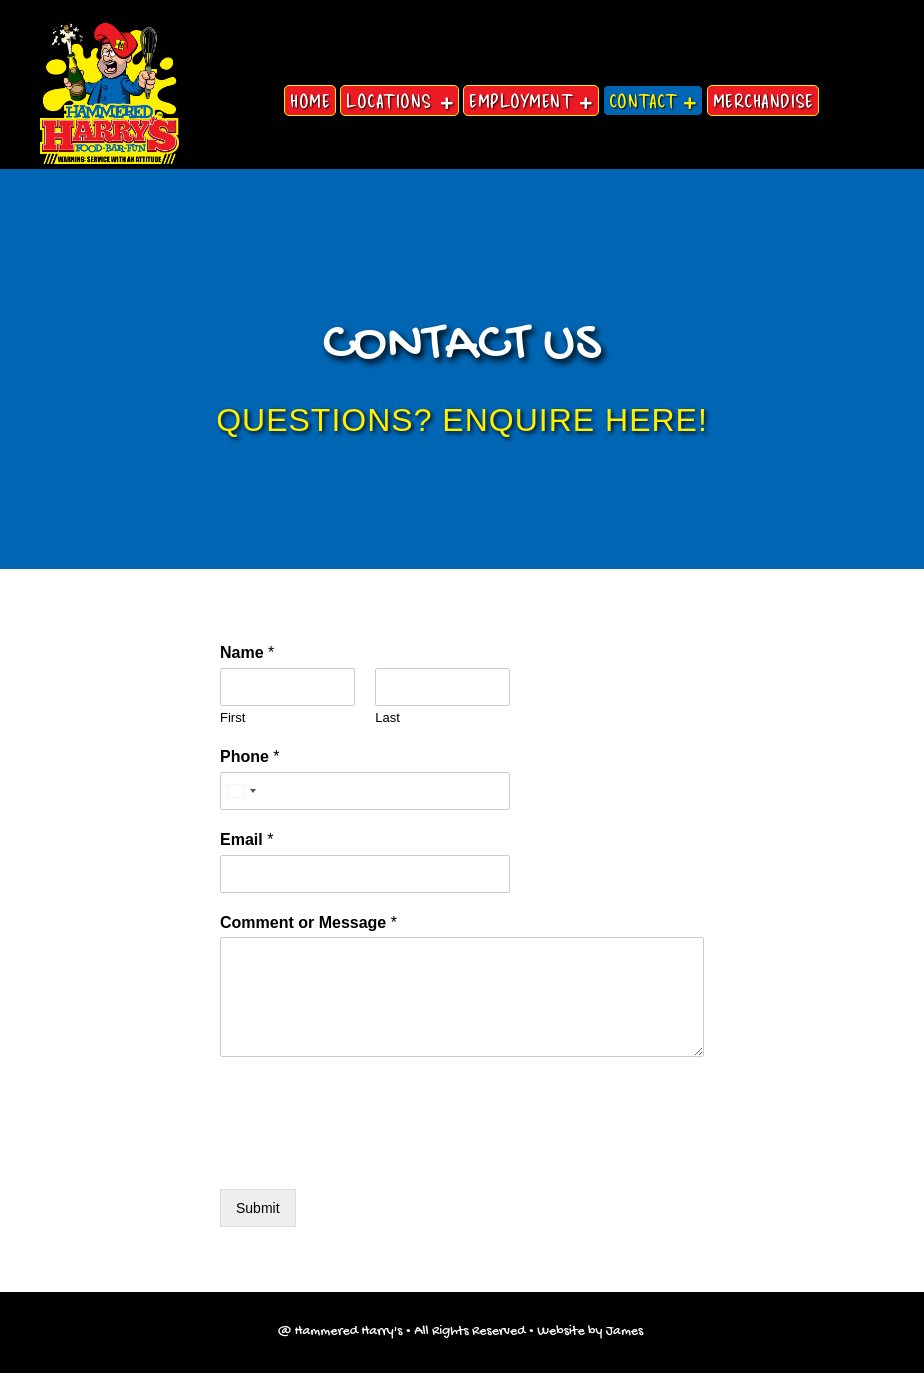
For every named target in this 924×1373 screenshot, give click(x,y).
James (626, 1331)
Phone (250, 756)
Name (247, 652)
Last (387, 717)
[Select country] (241, 791)
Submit (258, 1208)
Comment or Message (308, 922)
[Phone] (365, 791)
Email (246, 839)
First (232, 717)
